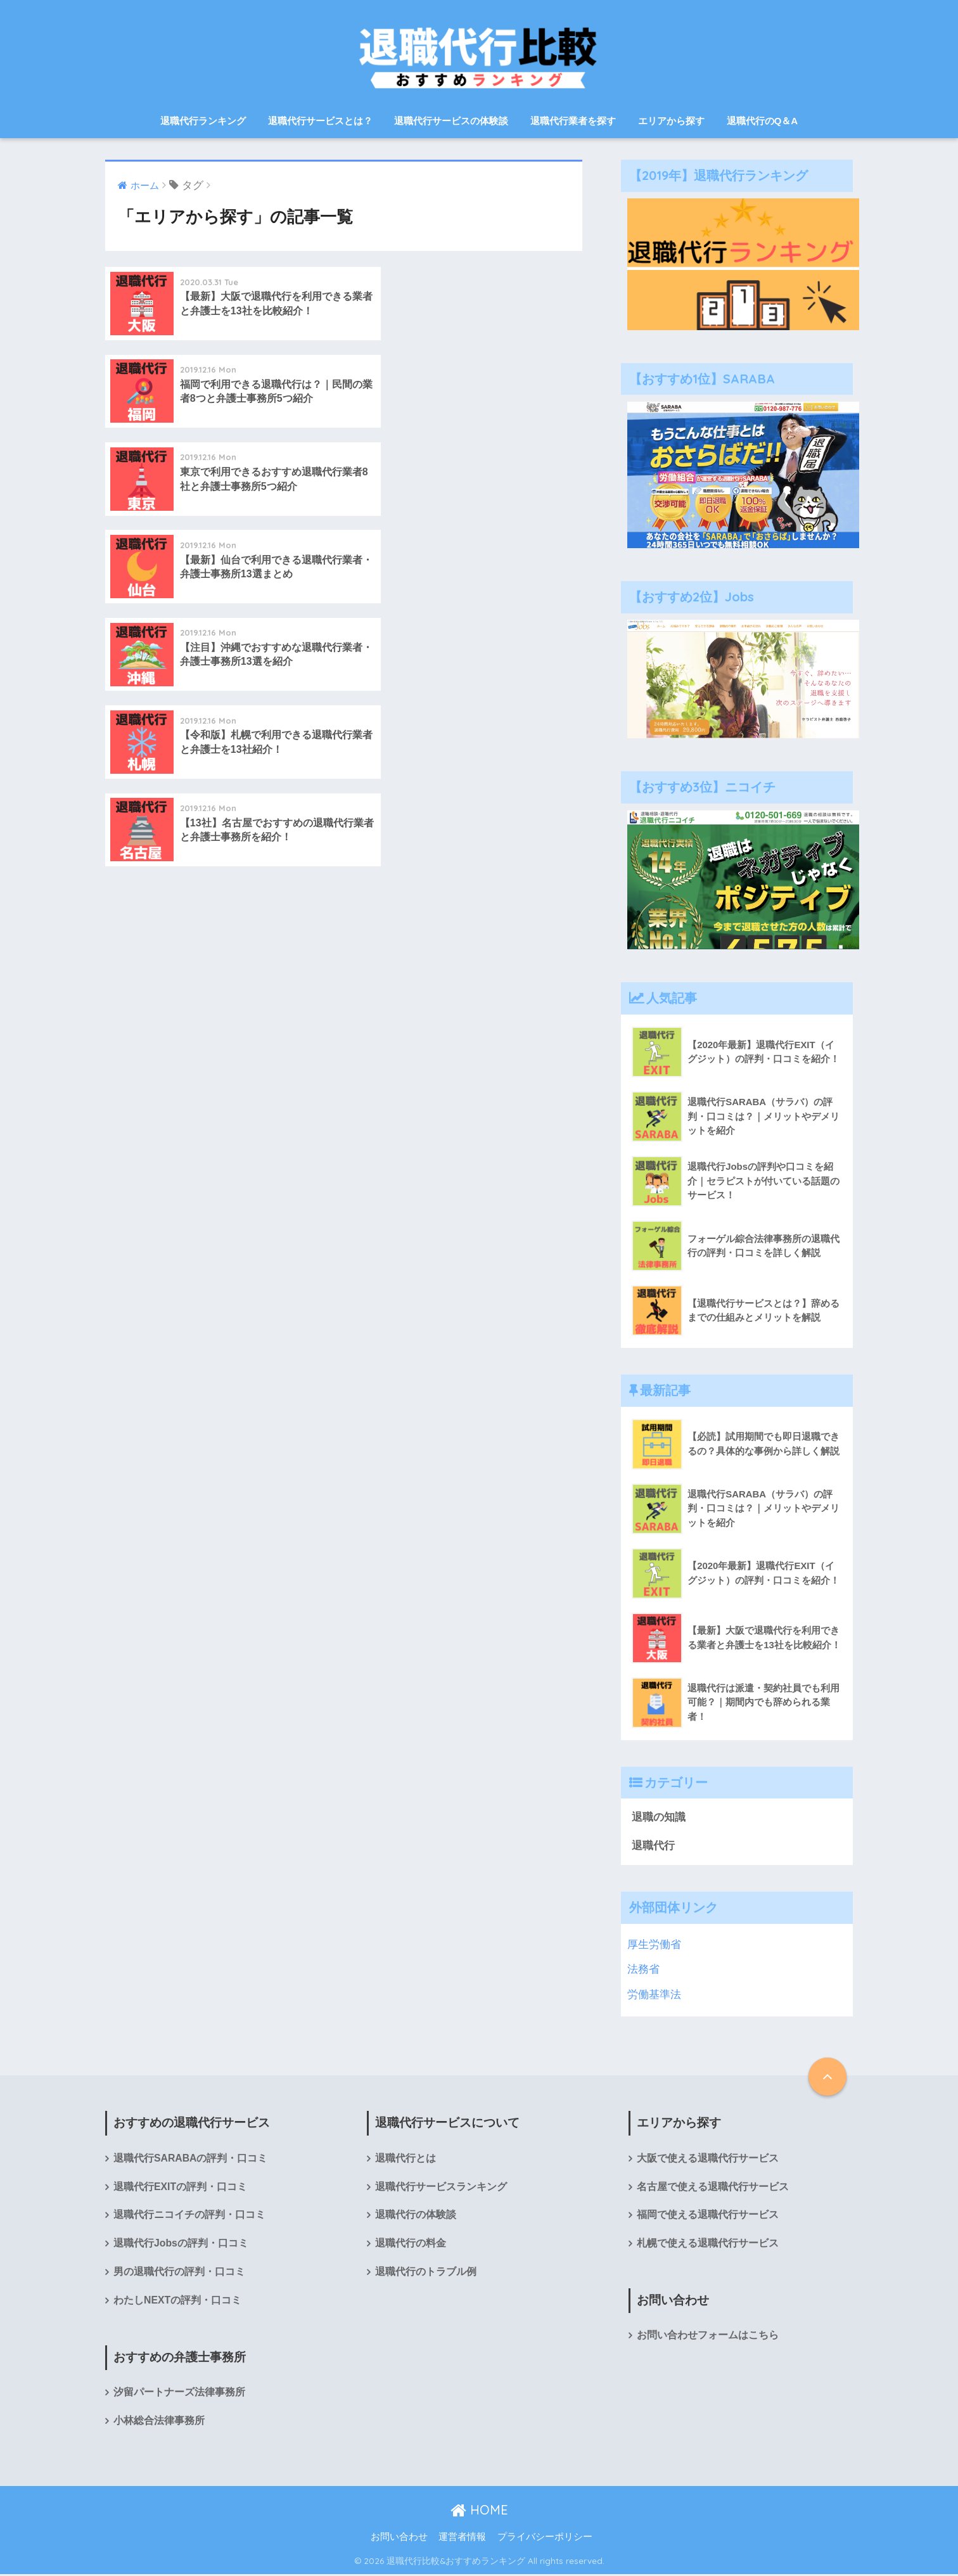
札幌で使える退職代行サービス (708, 2245)
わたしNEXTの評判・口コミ (177, 2302)
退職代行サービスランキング (441, 2187)
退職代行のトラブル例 (425, 2273)
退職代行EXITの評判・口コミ (180, 2187)
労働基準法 (654, 1995)
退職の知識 (659, 1817)
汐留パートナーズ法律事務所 (179, 2393)
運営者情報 (462, 2539)
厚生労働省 (654, 1945)
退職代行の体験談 (415, 2216)
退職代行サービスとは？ (320, 120)
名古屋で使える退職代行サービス (713, 2187)
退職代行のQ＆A (762, 120)
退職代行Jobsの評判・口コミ (180, 2245)
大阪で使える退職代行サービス (708, 2158)
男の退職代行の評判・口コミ (179, 2273)
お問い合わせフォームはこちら (708, 2336)
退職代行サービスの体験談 (451, 120)
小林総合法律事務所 (159, 2423)
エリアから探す (671, 120)
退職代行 (653, 1846)
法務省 (643, 1970)
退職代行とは (405, 2158)
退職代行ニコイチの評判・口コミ (189, 2216)
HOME (479, 2512)
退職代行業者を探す (573, 120)
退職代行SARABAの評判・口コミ (190, 2158)
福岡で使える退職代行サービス (708, 2216)
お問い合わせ (399, 2539)
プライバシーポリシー (544, 2539)
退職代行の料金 (410, 2245)
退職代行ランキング (203, 120)
